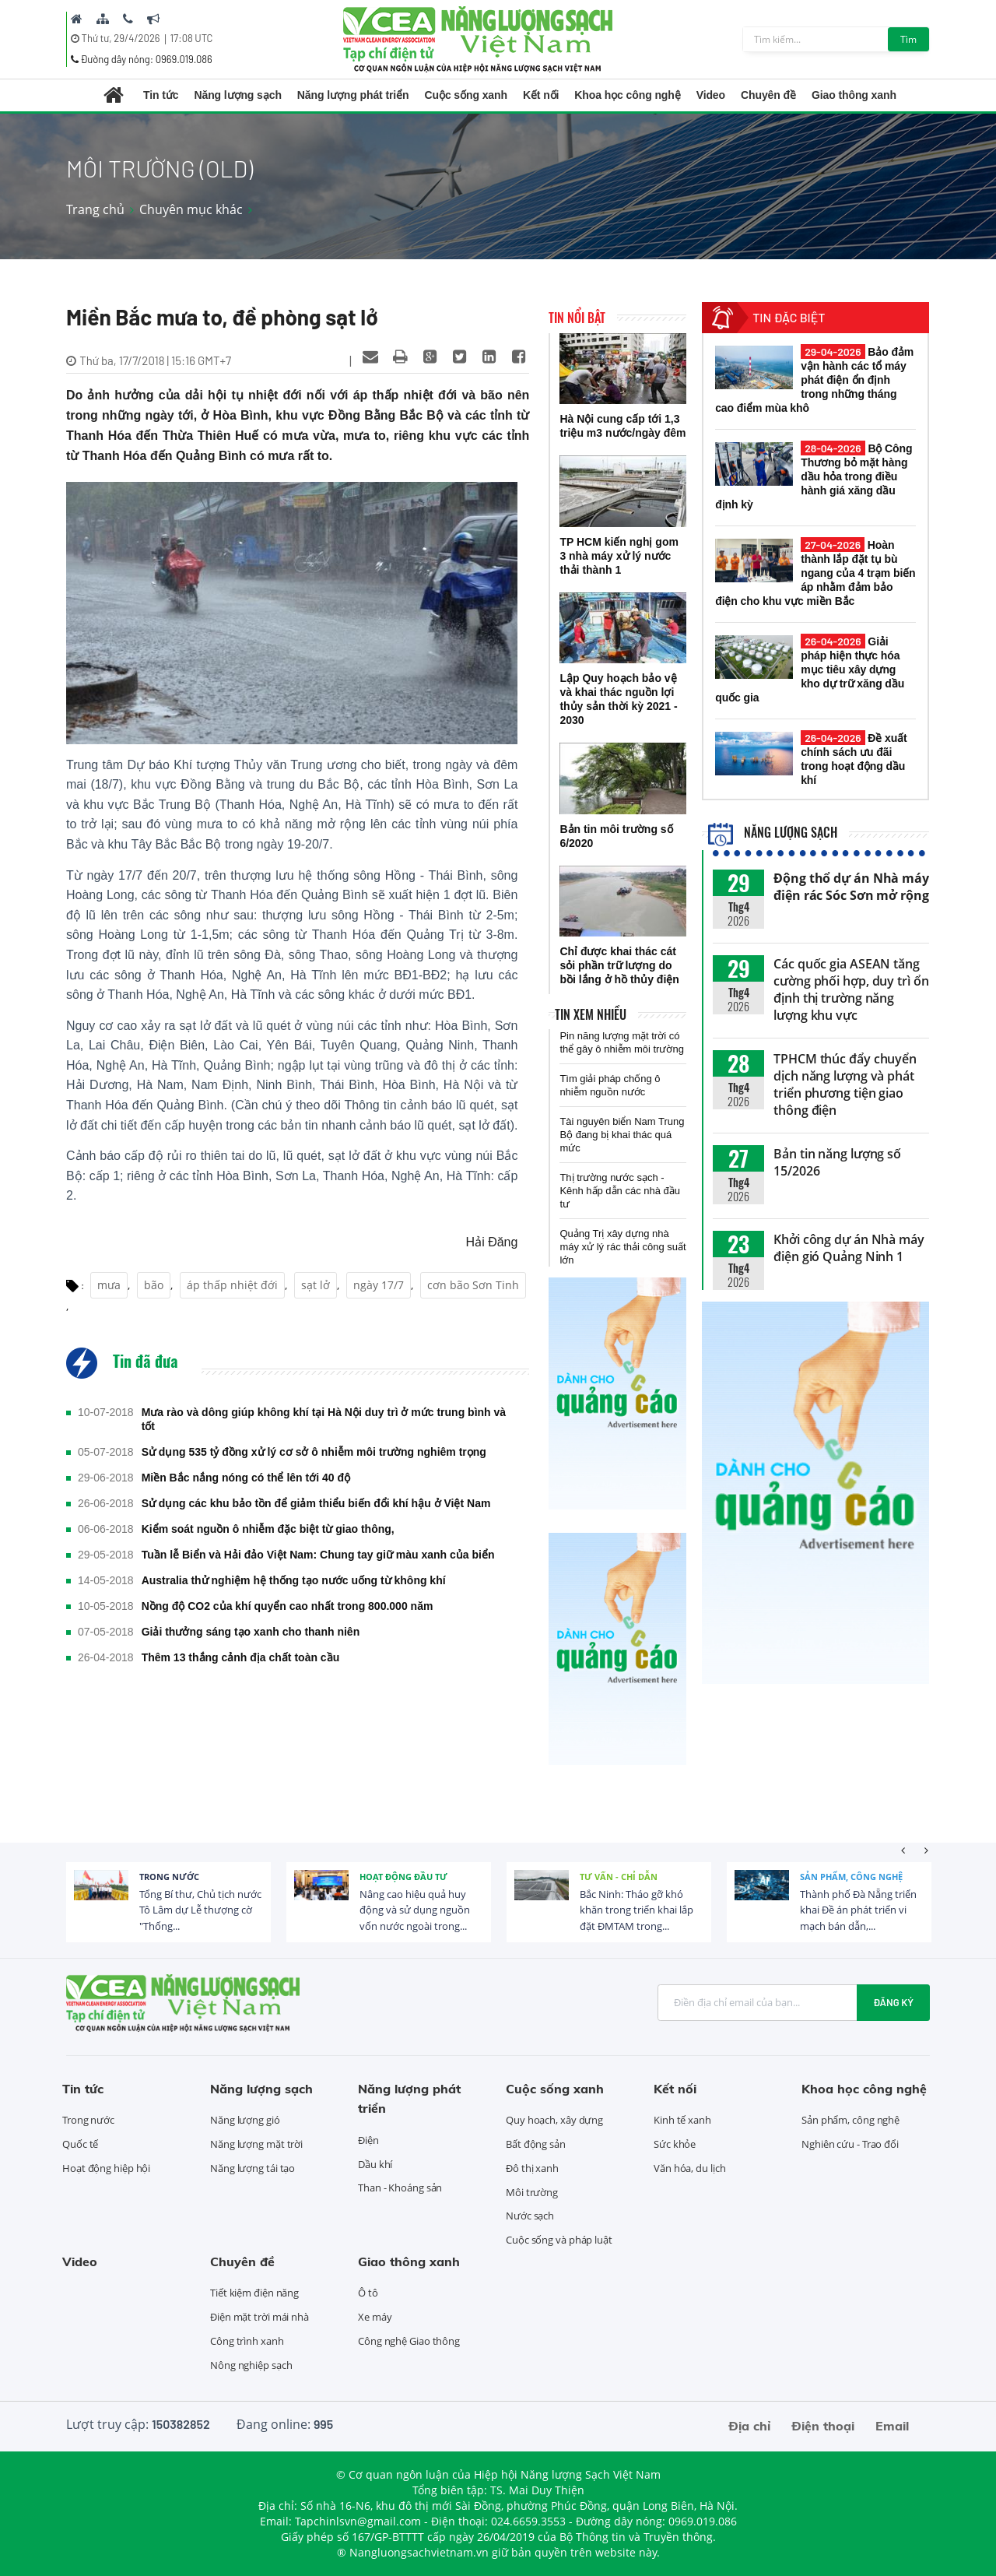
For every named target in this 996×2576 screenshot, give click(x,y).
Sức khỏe (675, 2144)
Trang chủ (95, 209)
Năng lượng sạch (237, 95)
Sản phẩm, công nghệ (851, 1876)
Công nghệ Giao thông (409, 2341)
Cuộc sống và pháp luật (559, 2240)
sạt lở (315, 1284)
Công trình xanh (247, 2341)
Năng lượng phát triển (353, 95)
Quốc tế (80, 2144)
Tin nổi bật (577, 317)
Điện (368, 2140)
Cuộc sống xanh (466, 95)
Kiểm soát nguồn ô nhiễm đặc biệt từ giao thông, (268, 1529)
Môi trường (532, 2192)
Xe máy (374, 2317)
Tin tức (160, 95)
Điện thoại (822, 2426)
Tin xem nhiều (590, 1014)
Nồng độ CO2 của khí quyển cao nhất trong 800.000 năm (287, 1606)
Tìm (908, 39)
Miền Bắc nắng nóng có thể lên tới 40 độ (246, 1477)
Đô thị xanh (532, 2168)
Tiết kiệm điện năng (254, 2293)
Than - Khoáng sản (400, 2188)
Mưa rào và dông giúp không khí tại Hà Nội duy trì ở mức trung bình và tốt (324, 1419)
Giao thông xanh (854, 95)
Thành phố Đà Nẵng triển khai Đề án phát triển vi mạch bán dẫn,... (858, 1910)
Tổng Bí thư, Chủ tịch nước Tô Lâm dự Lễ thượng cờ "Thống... (200, 1910)
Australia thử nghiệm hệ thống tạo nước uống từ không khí (294, 1580)
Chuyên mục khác (191, 209)
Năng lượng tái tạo (252, 2168)
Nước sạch (530, 2216)
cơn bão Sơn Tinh (473, 1284)
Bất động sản (536, 2144)
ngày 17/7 (378, 1284)
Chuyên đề (768, 95)
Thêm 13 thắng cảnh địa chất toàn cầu (241, 1657)
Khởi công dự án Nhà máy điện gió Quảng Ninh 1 (848, 1248)
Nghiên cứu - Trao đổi (850, 2144)
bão (153, 1284)
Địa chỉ (749, 2426)
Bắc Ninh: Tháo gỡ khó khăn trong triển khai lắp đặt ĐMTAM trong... (636, 1910)
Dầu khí (375, 2164)
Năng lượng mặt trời (256, 2144)
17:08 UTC (191, 38)
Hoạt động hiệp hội (106, 2168)
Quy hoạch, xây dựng (554, 2120)
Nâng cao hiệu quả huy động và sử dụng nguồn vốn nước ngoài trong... (414, 1910)
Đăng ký (893, 2002)
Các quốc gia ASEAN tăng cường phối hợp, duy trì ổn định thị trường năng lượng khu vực (850, 989)
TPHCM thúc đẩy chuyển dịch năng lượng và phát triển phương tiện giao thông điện (845, 1084)
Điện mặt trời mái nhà (259, 2317)
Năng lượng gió (245, 2120)
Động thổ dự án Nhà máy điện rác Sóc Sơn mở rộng (851, 887)
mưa (109, 1284)
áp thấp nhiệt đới (232, 1284)
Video (710, 95)
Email (892, 2426)
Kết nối (541, 95)
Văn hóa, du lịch (689, 2168)
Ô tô (368, 2293)
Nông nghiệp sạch (251, 2365)
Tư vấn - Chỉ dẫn (619, 1876)
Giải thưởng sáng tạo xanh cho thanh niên (251, 1631)
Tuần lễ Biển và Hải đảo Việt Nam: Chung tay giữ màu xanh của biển (318, 1554)
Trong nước (169, 1876)
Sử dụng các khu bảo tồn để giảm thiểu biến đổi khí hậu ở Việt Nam (316, 1503)
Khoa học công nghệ (627, 95)
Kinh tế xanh (682, 2120)
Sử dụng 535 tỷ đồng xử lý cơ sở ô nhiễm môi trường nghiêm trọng (314, 1452)
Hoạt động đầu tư (403, 1876)
